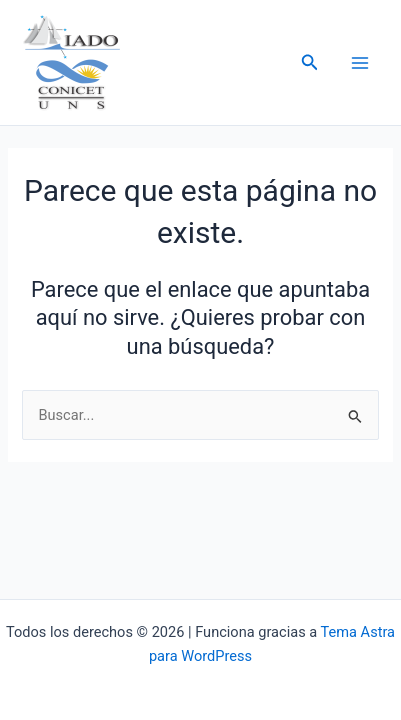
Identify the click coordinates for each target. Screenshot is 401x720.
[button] (310, 62)
